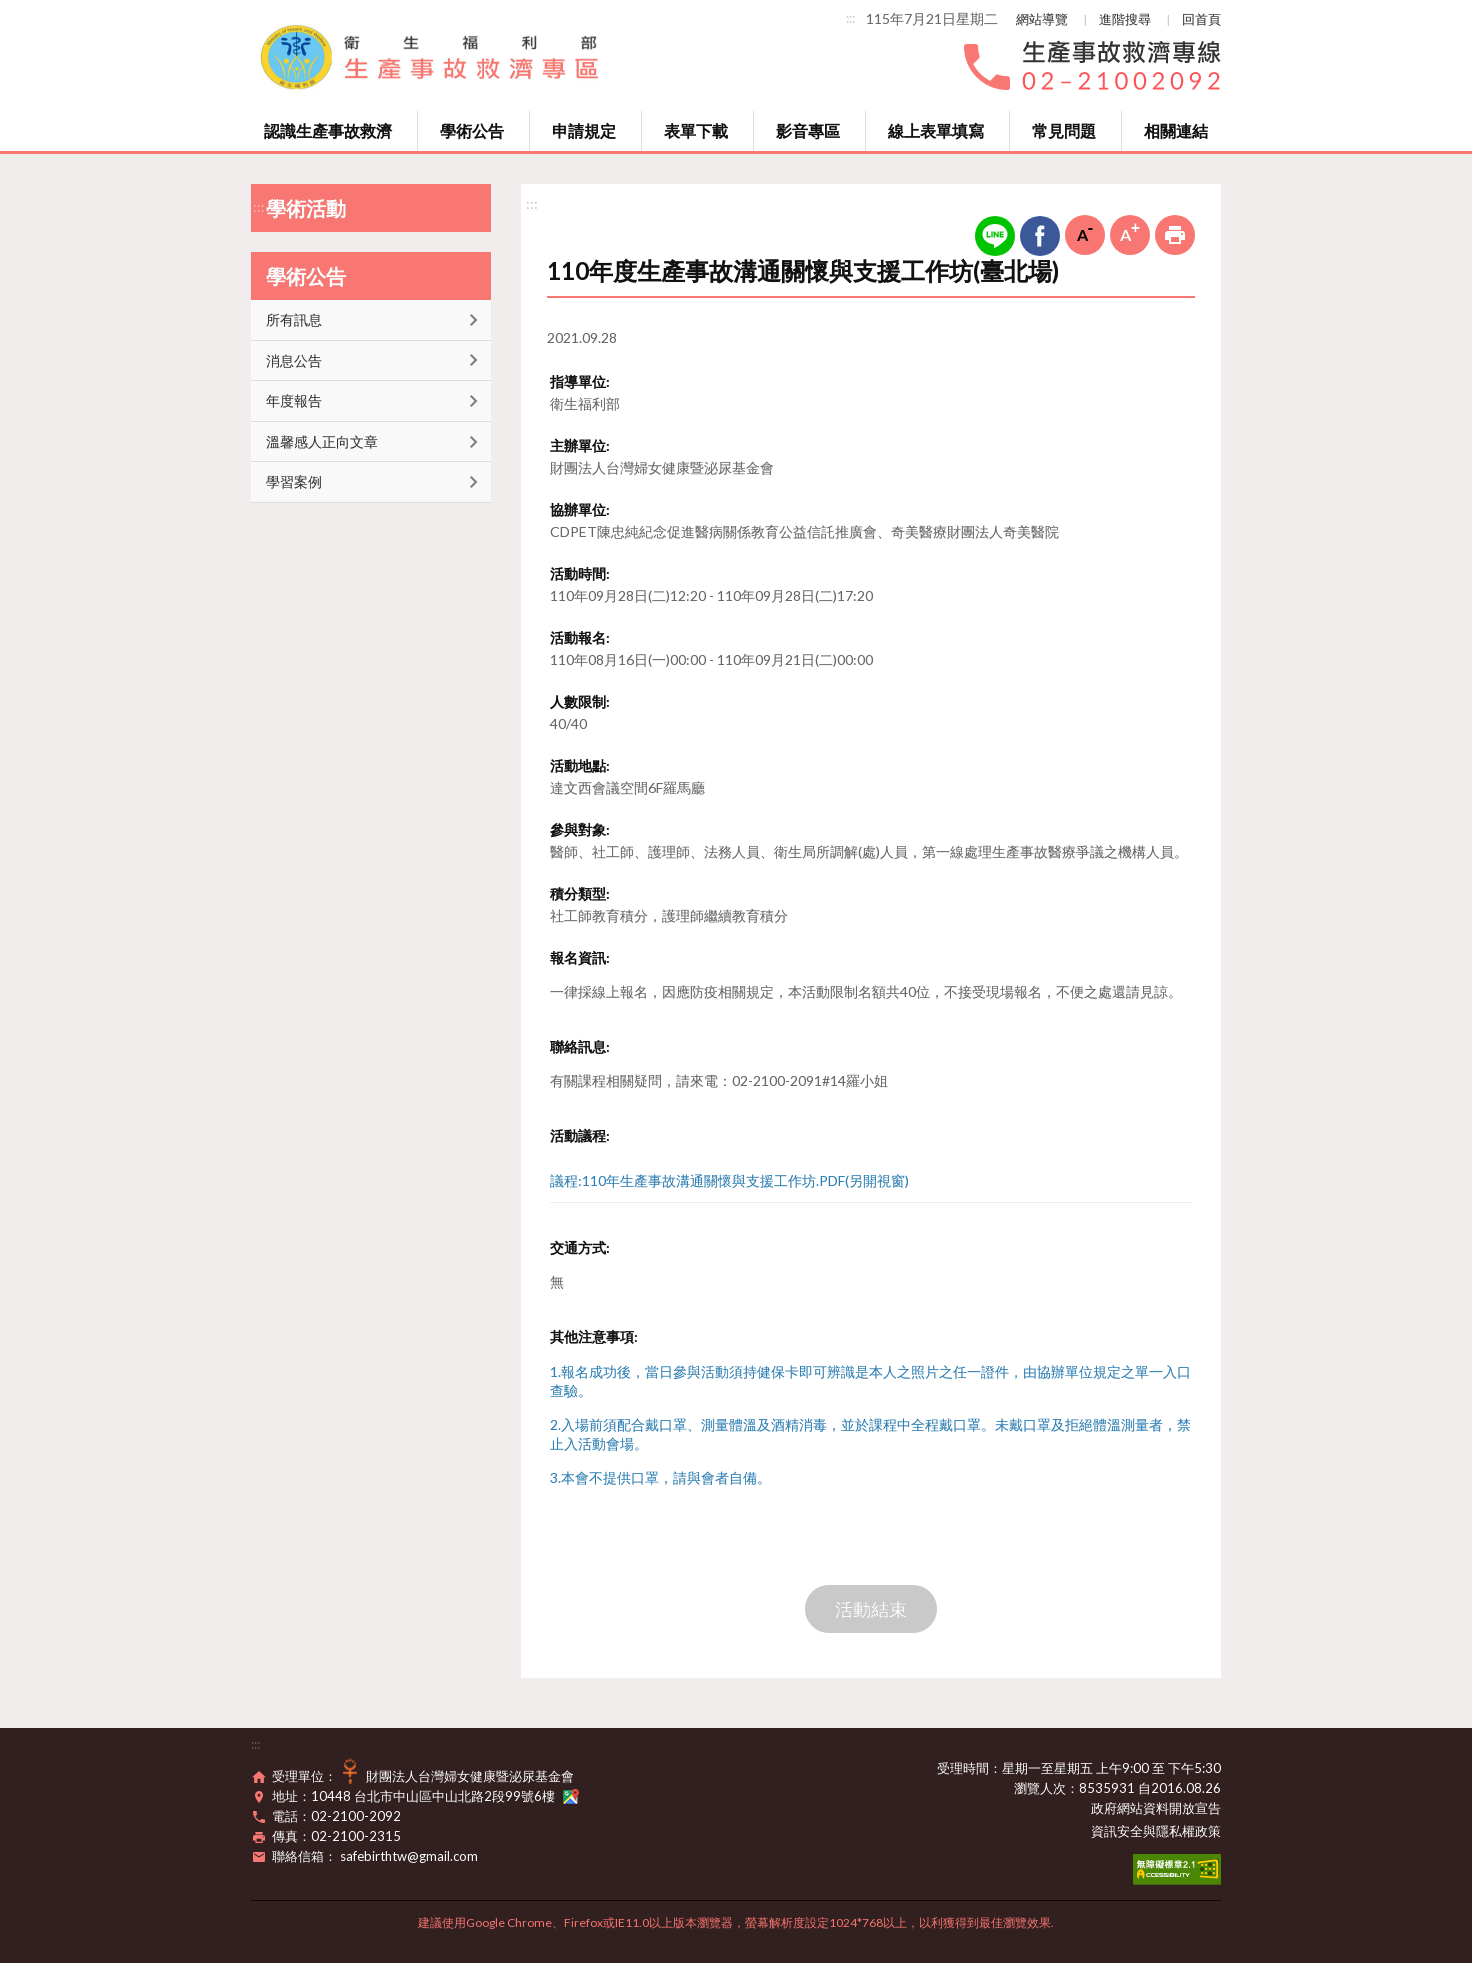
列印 (1175, 235)
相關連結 (1176, 130)
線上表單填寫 (936, 130)
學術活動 (306, 208)
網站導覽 (1042, 19)
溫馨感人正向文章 (322, 441)
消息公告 (294, 360)
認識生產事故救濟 (328, 130)
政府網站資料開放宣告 (1156, 1808)
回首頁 (1201, 19)
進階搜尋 (1125, 19)
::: (850, 18)
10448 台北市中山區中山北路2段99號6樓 (445, 1796)
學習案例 (294, 481)
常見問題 (1064, 130)
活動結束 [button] (871, 1609)
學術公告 (472, 130)
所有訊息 (294, 319)
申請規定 (584, 130)
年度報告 (294, 400)
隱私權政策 (1188, 1831)
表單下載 (696, 130)
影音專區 (808, 130)
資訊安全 (1117, 1831)
